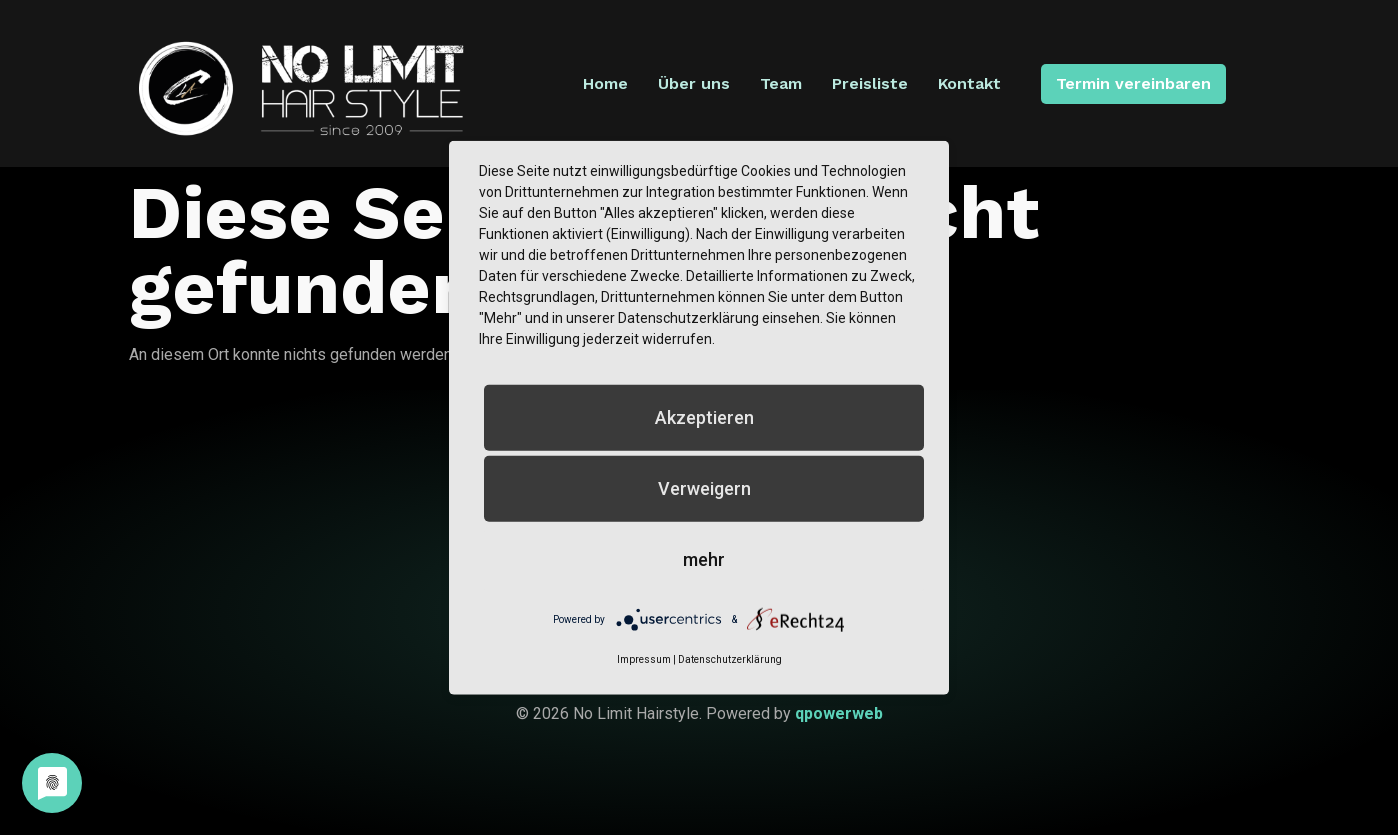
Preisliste (873, 83)
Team (784, 83)
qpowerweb (839, 713)
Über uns (697, 83)
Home (608, 83)
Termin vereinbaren (1131, 83)
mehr (704, 558)
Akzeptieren (704, 416)
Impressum (644, 659)
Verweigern (704, 487)
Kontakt (972, 83)
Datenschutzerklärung (730, 659)
